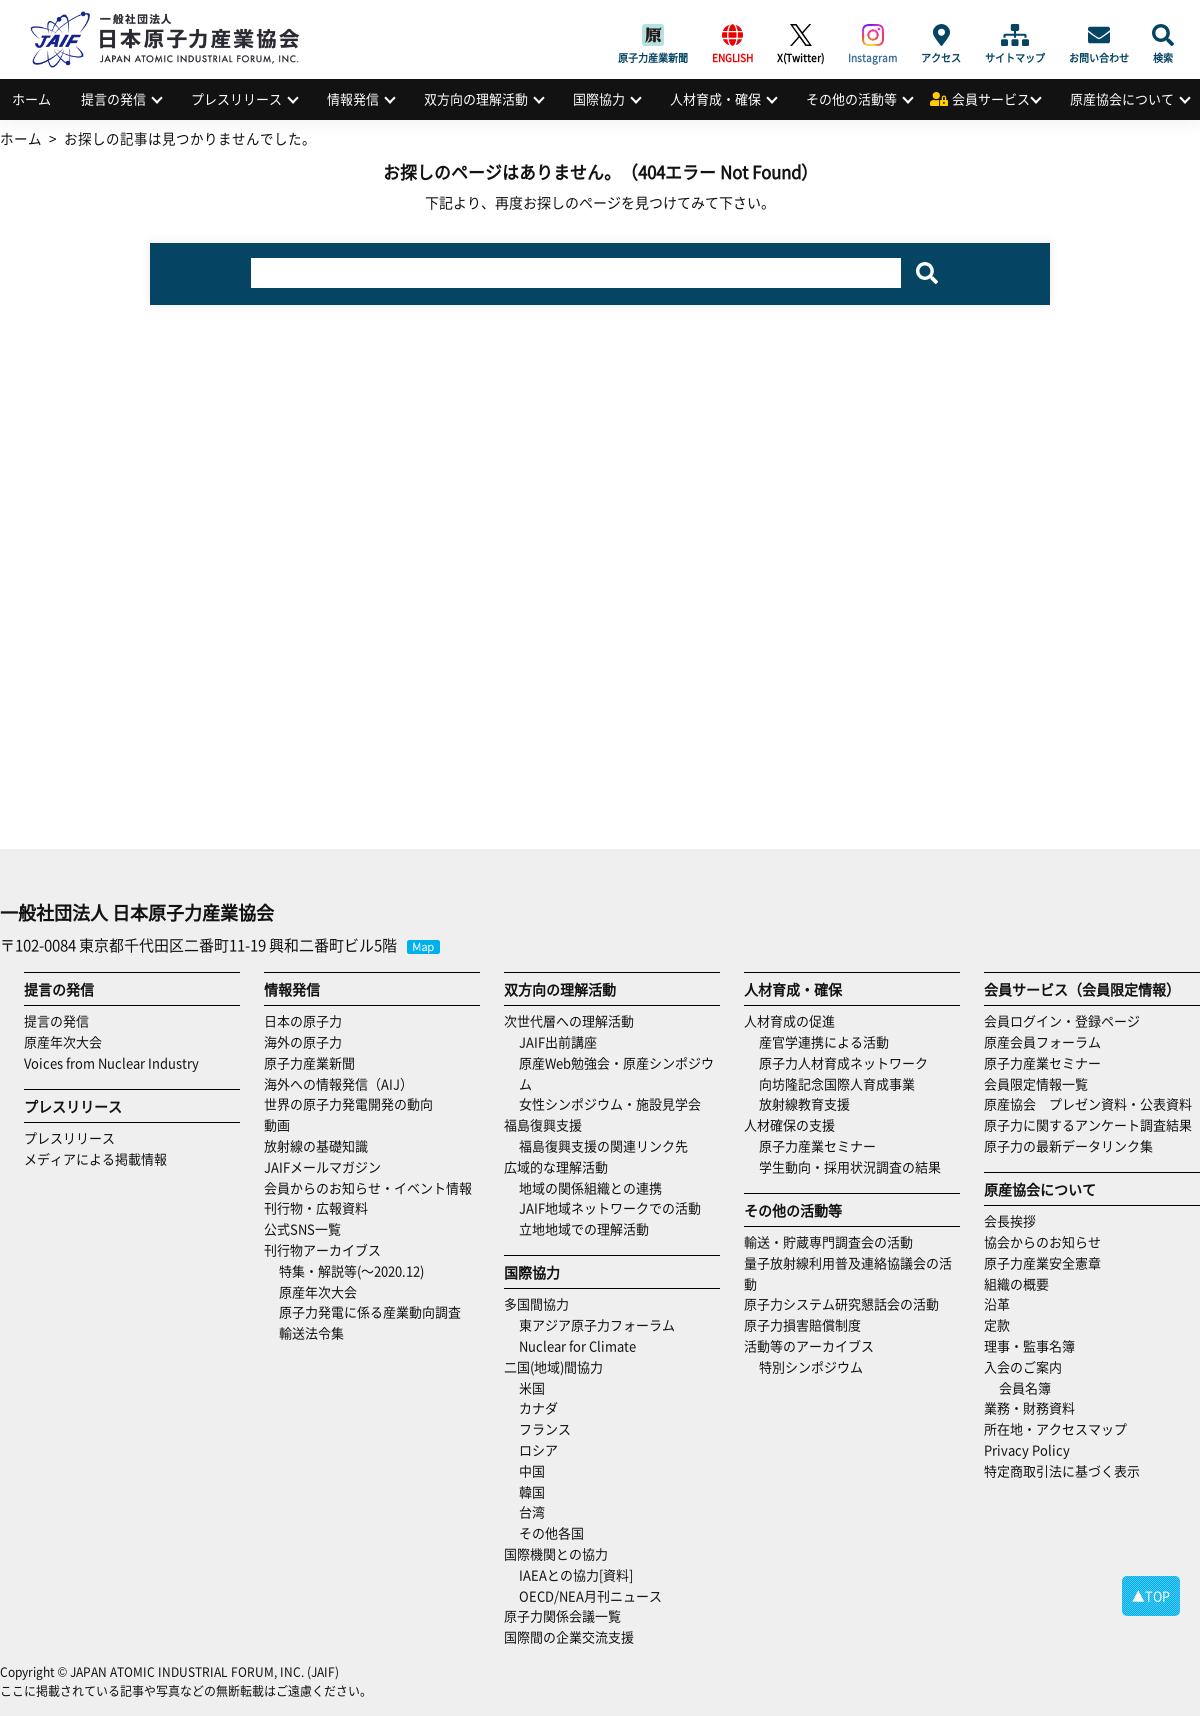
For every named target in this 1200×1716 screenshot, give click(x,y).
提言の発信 (113, 98)
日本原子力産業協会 (175, 16)
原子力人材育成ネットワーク (843, 1062)
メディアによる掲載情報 (95, 1158)
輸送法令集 (311, 1332)
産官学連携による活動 (824, 1041)
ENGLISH (732, 35)
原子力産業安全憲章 (1042, 1262)
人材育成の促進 (789, 1020)
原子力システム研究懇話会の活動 (841, 1303)
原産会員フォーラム (1042, 1041)
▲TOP (1151, 1595)
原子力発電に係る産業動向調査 (370, 1311)
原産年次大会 (63, 1041)
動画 (277, 1124)
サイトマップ (1015, 35)
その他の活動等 (851, 98)
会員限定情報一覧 (1036, 1083)
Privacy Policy (1027, 1449)
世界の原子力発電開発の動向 (348, 1103)
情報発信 (353, 98)
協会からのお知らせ (1042, 1241)
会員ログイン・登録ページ (1062, 1020)
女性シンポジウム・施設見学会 (610, 1103)
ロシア (538, 1449)
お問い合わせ (1099, 35)
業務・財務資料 (1029, 1407)
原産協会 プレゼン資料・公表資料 (1088, 1103)
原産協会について (1122, 98)
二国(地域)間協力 (553, 1366)
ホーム (31, 98)
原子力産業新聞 (653, 35)
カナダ (538, 1407)
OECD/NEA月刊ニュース (590, 1595)
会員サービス (991, 98)
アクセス (941, 35)
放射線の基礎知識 (316, 1145)
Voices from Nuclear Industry (111, 1062)
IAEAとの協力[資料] (576, 1574)
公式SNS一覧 (302, 1228)
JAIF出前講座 (558, 1041)
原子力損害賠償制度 (802, 1324)
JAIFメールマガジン (322, 1166)
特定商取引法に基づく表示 (1062, 1470)
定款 (997, 1324)
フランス (545, 1428)
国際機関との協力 (556, 1553)
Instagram (872, 35)
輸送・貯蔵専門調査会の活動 (828, 1241)
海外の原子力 (303, 1041)
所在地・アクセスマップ (1055, 1428)
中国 (532, 1470)
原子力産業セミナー (817, 1145)
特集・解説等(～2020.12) (351, 1270)
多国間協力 (536, 1303)
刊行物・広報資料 (316, 1207)
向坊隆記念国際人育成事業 (837, 1083)
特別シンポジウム (811, 1366)
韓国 (532, 1491)
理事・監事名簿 (1029, 1345)
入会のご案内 (1023, 1366)
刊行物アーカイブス (322, 1249)
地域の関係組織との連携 (590, 1187)
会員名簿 (1025, 1387)
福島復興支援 (543, 1124)
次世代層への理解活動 (569, 1020)
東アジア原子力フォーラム (597, 1324)
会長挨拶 (1010, 1220)
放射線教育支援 (804, 1103)
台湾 (532, 1511)
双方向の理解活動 (476, 98)
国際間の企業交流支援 (569, 1636)
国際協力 (599, 98)
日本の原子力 (303, 1020)
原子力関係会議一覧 (562, 1615)
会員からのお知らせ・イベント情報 (368, 1187)
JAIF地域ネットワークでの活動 (610, 1207)
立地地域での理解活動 (584, 1228)
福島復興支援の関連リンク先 (603, 1145)
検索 (1163, 35)
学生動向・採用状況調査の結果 (856, 1166)
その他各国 (551, 1532)
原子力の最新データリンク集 (1068, 1145)
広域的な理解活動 (556, 1166)
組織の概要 (1016, 1283)
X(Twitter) (800, 35)
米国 (532, 1387)
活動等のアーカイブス (809, 1345)
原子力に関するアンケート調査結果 (1088, 1124)
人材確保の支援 (789, 1124)
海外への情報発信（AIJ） (338, 1083)
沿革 (997, 1303)
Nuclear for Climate (577, 1345)
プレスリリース (236, 98)
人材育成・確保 (715, 98)
